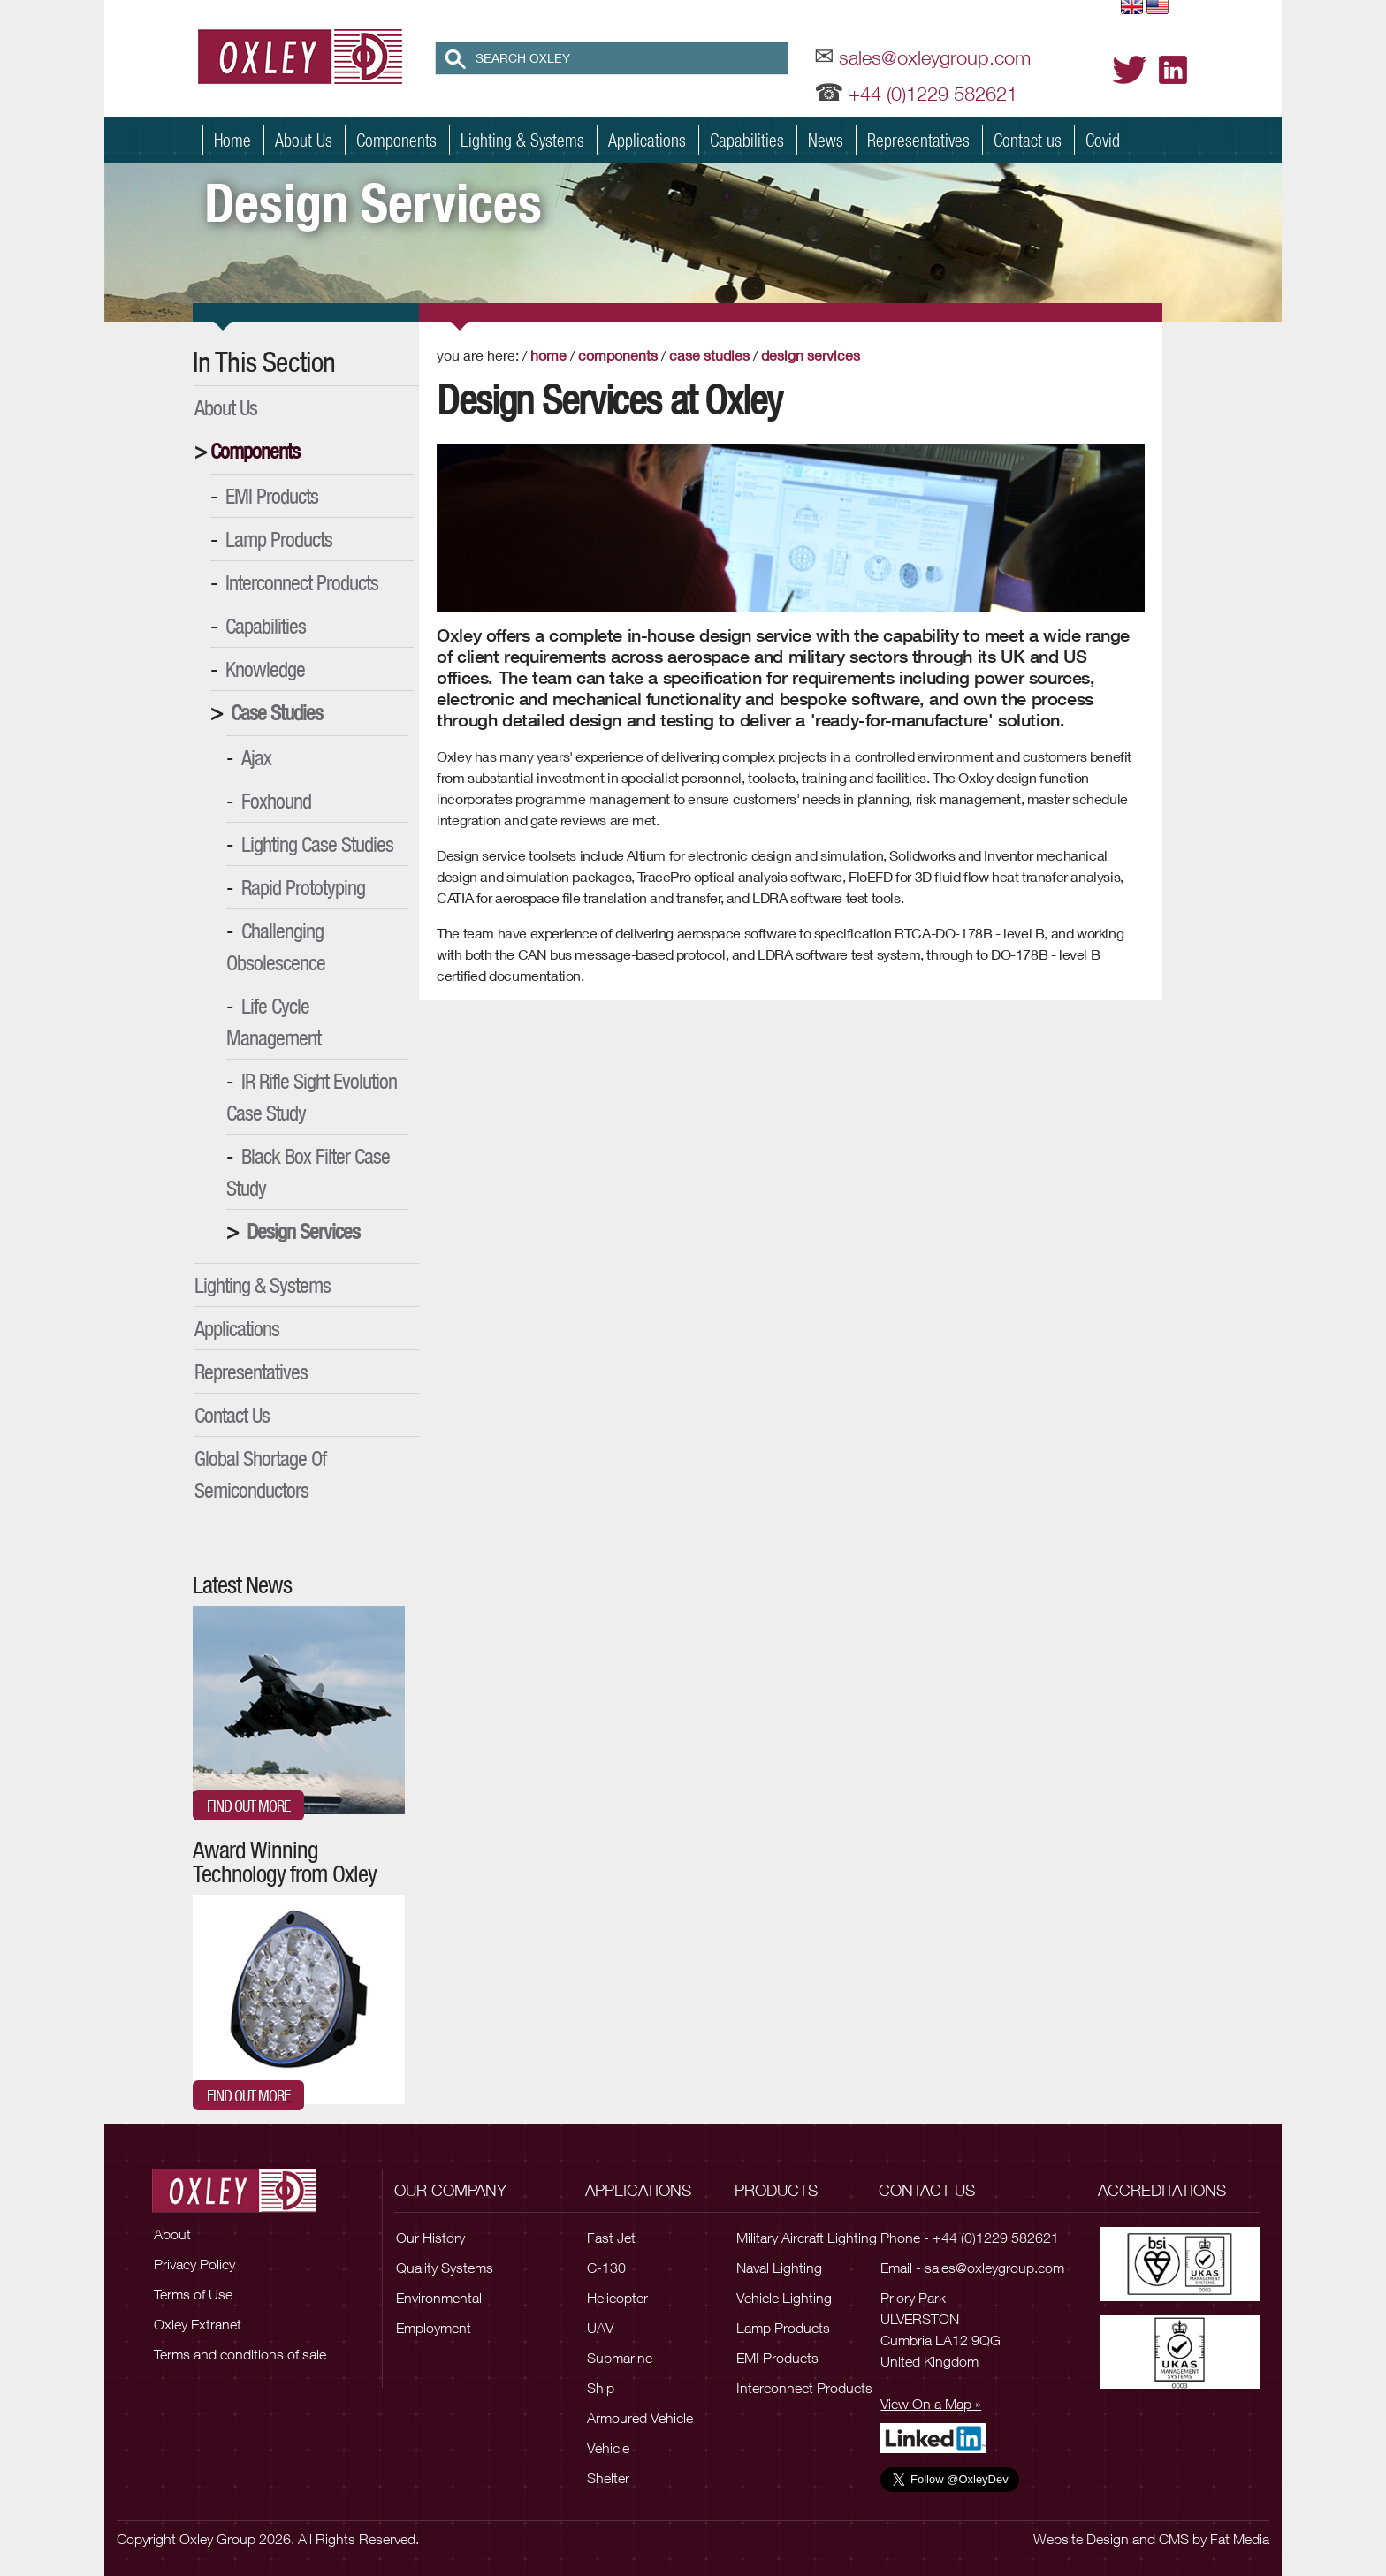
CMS (1174, 2539)
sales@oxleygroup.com (935, 57)
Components (396, 139)
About (172, 2234)
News (825, 139)
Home (232, 139)
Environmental (439, 2298)
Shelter (608, 2478)
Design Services (303, 1231)
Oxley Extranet (197, 2324)
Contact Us (232, 1414)
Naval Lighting (779, 2268)
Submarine (619, 2358)
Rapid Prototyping (303, 887)
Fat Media (1239, 2539)
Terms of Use (193, 2294)
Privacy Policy (194, 2264)
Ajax (256, 757)
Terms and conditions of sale (240, 2354)
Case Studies (277, 712)
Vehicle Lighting (784, 2298)
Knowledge (265, 669)
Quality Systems (444, 2268)
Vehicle (608, 2448)
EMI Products (271, 495)
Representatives (918, 139)
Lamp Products (278, 539)
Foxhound (276, 800)
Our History (430, 2237)
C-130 (606, 2268)
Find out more (248, 1805)
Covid (1102, 139)
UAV (600, 2328)
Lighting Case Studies (317, 844)
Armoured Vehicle (640, 2418)
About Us (303, 139)
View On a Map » (930, 2404)
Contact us (1028, 139)
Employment (433, 2328)
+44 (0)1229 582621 (933, 93)
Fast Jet (611, 2237)
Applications (647, 139)
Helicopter (617, 2298)
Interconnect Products (301, 582)
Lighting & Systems (522, 139)
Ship (600, 2388)
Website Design (1081, 2539)
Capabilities (747, 139)
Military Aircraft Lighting (806, 2237)
